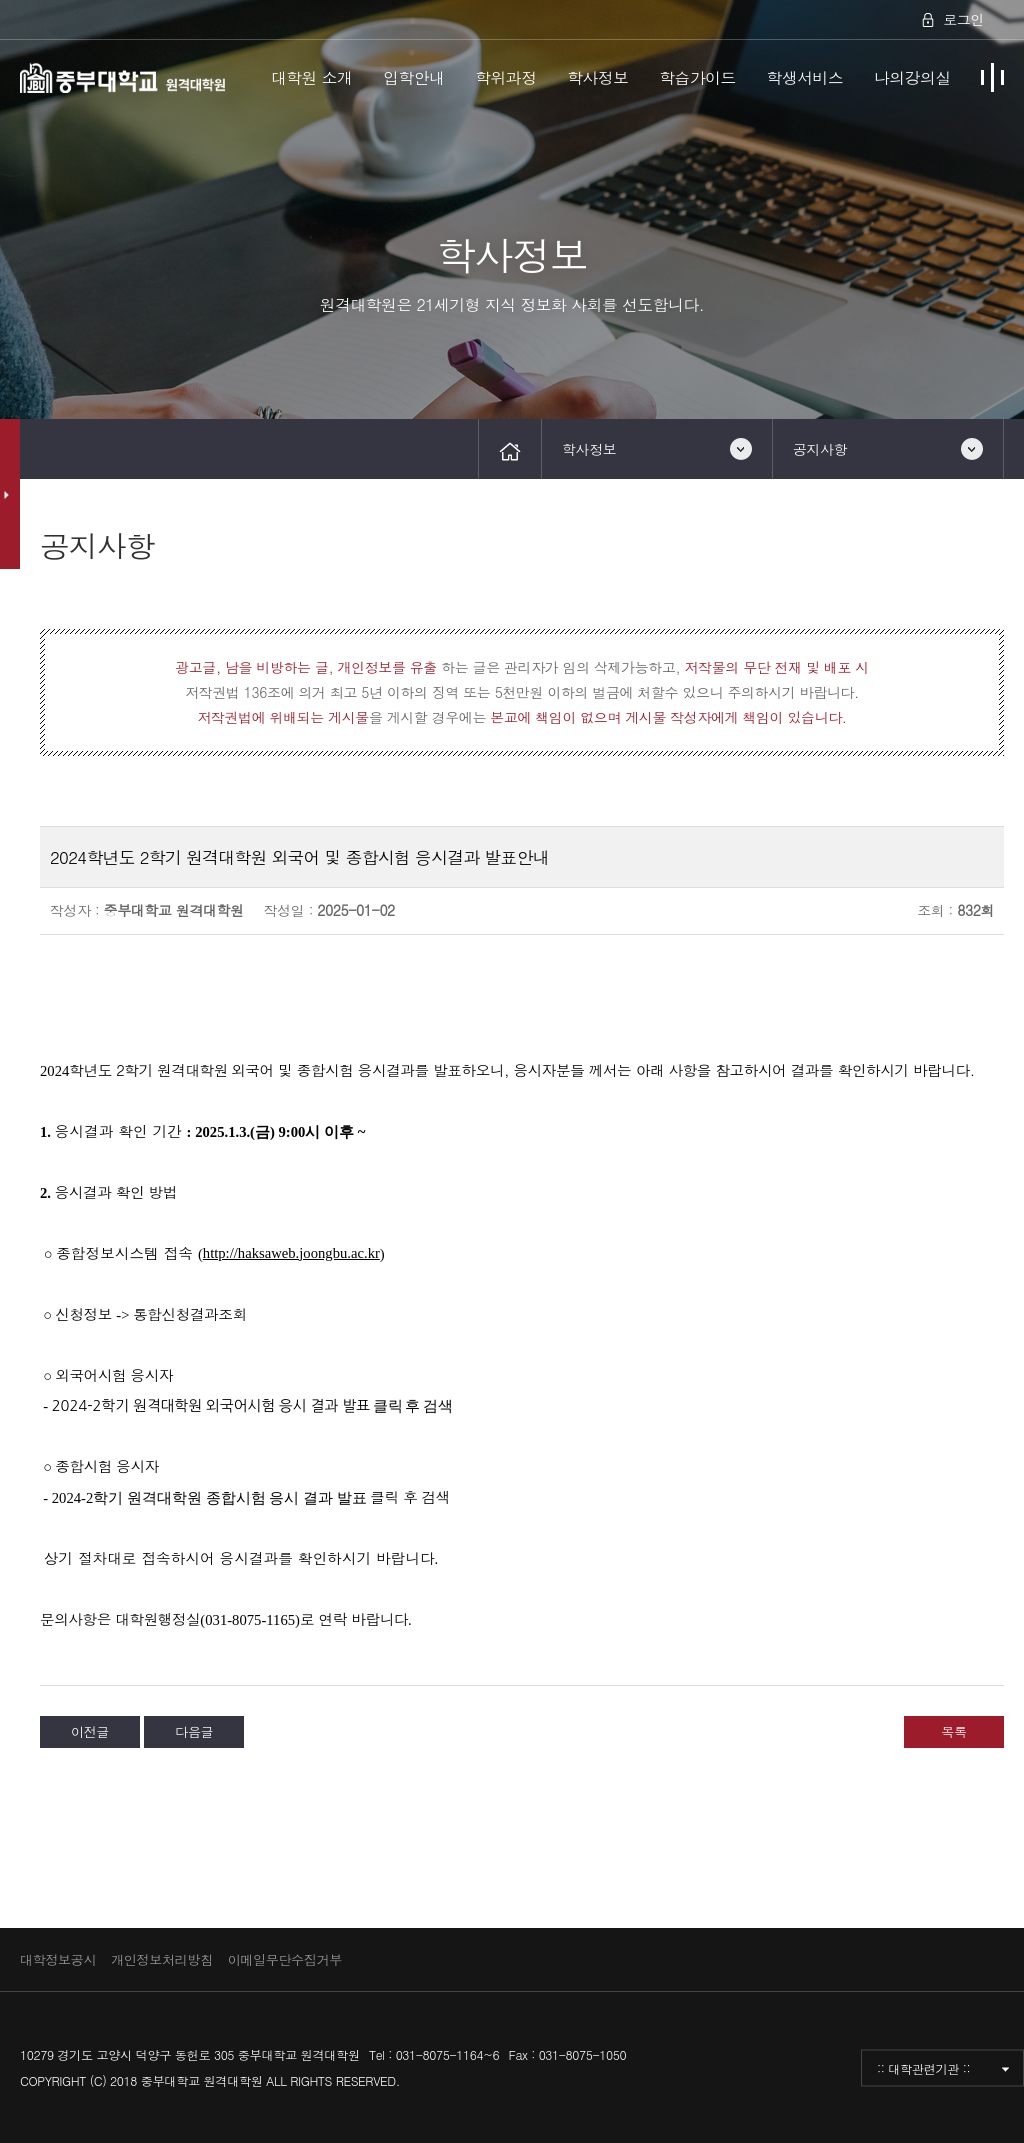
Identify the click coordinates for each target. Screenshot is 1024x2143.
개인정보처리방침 (162, 1959)
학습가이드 (697, 77)
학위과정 (505, 77)
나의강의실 (912, 77)
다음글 (194, 1731)
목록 (953, 1731)
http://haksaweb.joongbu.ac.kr (291, 1253)
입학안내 (413, 77)
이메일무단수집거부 (285, 1959)
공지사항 (820, 449)
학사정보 (597, 77)
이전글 (90, 1731)
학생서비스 (805, 77)
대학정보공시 (58, 1959)
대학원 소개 (312, 77)
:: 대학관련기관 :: (923, 2067)
